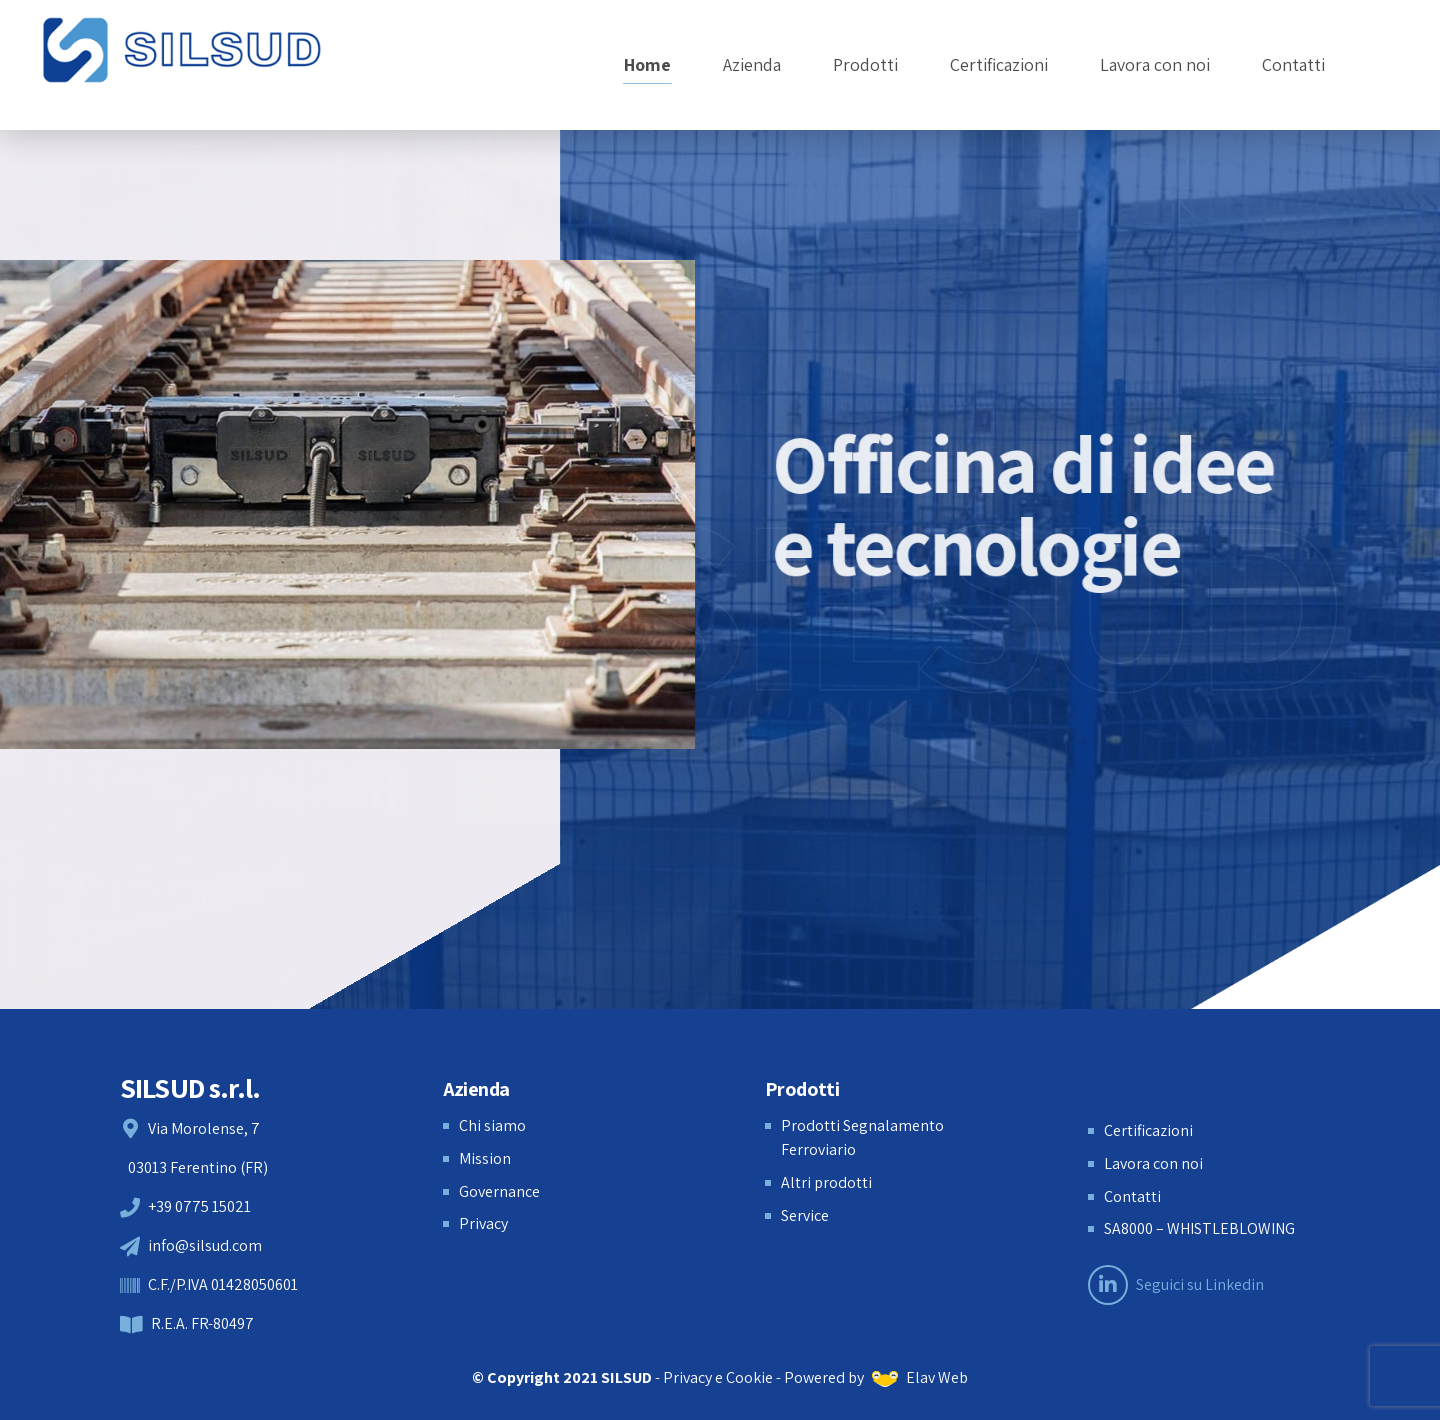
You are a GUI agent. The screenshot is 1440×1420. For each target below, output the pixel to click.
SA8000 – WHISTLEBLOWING (1199, 1228)
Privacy (483, 1223)
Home (647, 64)
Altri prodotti (826, 1182)
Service (805, 1215)
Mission (485, 1158)
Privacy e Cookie (718, 1377)
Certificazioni (999, 64)
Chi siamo (492, 1125)
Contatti (1293, 64)
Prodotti (865, 64)
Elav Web (920, 1377)
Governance (499, 1191)
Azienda (752, 64)
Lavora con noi (1155, 64)
